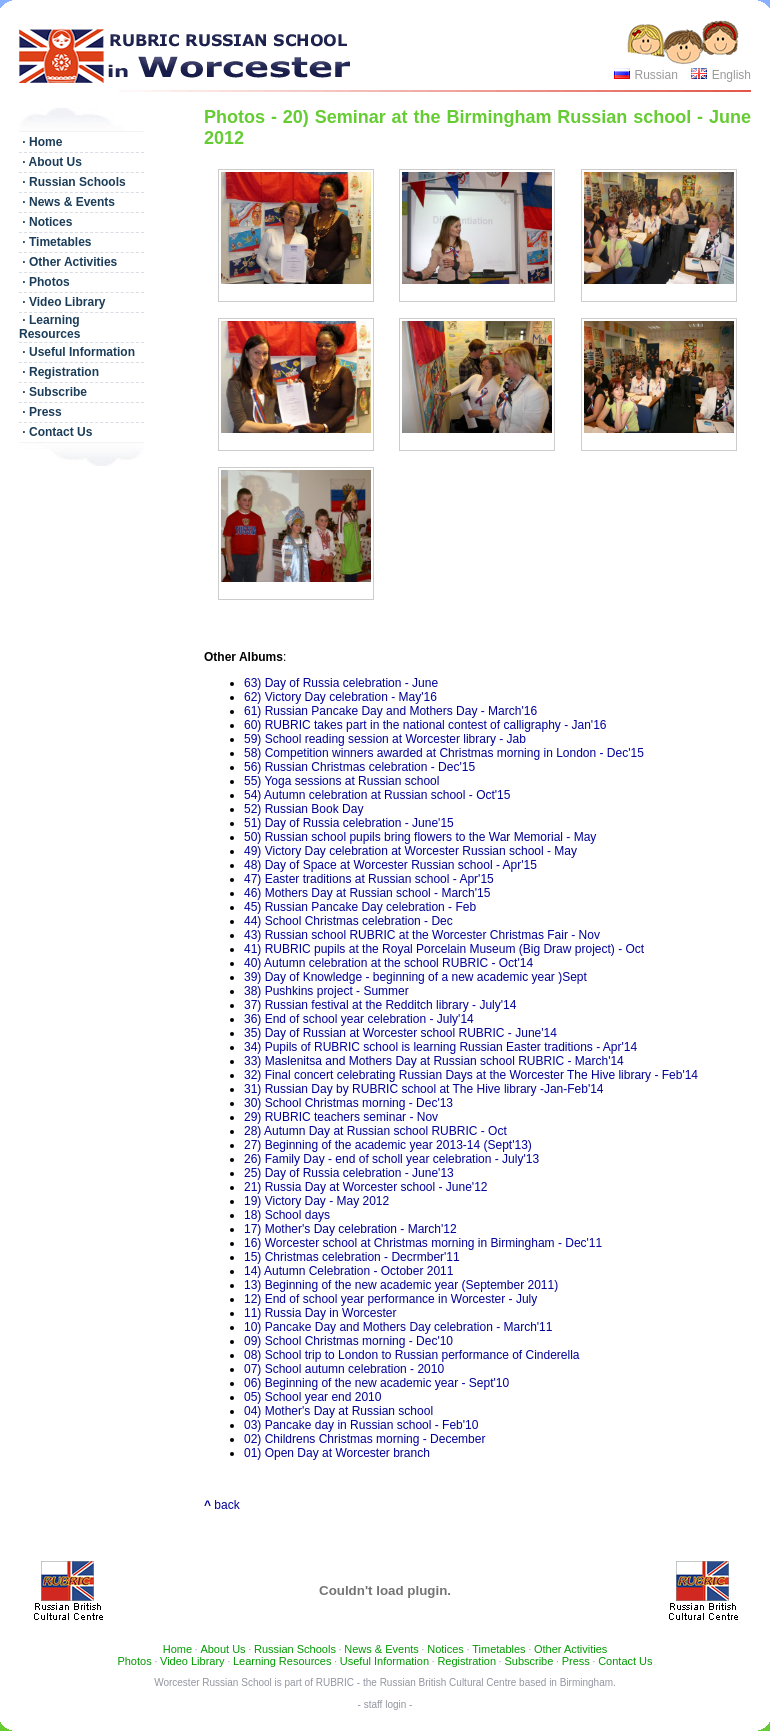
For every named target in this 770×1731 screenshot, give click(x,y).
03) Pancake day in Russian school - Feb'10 (361, 1425)
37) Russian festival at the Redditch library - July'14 (380, 1005)
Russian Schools (295, 1649)
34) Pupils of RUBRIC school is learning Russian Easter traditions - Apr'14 (440, 1047)
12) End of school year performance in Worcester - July (390, 1299)
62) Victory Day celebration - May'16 (340, 697)
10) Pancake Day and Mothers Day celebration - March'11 (398, 1327)
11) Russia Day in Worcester (320, 1313)
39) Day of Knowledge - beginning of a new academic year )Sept (415, 977)
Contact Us (625, 1661)
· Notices (45, 222)
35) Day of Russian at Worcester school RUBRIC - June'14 (400, 1033)
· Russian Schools (72, 182)
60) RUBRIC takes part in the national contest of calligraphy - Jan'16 (425, 725)
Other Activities (570, 1649)
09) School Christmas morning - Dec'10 (348, 1341)
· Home (40, 142)
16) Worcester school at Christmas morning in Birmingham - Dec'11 (423, 1243)
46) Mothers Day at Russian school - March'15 (367, 893)
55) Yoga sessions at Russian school (341, 781)
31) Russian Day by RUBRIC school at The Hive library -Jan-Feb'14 (424, 1089)
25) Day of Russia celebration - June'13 (349, 1173)
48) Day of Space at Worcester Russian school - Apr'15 (390, 865)
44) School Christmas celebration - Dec (348, 921)
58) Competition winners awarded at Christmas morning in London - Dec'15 (444, 753)
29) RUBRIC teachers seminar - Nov (341, 1117)
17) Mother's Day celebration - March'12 (350, 1229)
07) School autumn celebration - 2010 (344, 1369)
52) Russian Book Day (303, 809)
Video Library (192, 1661)
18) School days (287, 1215)
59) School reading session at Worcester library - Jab (385, 739)
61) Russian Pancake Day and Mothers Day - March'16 (390, 711)
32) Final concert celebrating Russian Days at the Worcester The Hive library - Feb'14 (471, 1075)
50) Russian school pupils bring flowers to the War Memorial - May (420, 837)
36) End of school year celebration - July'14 (359, 1019)
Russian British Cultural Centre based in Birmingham (496, 1682)
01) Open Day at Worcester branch (337, 1453)
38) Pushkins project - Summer (326, 991)
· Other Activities (68, 262)
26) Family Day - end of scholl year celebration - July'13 (391, 1159)
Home (177, 1649)
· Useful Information (77, 352)
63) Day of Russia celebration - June (341, 683)
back (222, 1505)
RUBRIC (335, 1682)
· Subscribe (53, 392)
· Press (40, 412)
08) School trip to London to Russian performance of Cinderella (412, 1355)
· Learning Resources (49, 327)
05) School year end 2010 (312, 1397)
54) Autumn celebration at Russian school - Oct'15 (377, 795)
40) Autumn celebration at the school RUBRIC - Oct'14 (388, 963)
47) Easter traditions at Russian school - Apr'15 (369, 879)
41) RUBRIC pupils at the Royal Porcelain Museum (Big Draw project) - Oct (444, 949)
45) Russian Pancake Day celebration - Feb (360, 907)
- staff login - (385, 1704)
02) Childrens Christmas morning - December (364, 1439)
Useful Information (384, 1661)
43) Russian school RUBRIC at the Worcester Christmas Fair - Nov (422, 935)
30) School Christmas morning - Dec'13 (348, 1103)
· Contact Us (55, 432)
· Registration (59, 372)
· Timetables (55, 242)
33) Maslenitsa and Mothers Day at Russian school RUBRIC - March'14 (434, 1061)
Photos (134, 1661)
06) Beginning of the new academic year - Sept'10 (376, 1383)
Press (576, 1661)
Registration (466, 1661)
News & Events (381, 1649)
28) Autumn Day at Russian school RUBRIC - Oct (375, 1131)
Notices (445, 1649)
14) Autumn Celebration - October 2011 (348, 1271)
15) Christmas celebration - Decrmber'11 (352, 1257)
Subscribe (528, 1661)
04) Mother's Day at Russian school (338, 1411)
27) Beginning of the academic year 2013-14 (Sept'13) (388, 1145)
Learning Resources (282, 1661)
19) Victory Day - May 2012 (316, 1201)
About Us (222, 1649)
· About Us (50, 162)
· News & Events (67, 202)
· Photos (44, 282)
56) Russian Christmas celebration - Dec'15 (359, 767)
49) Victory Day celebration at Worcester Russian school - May (410, 851)
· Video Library (62, 302)
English (731, 75)
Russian (655, 75)
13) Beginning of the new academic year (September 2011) (401, 1285)
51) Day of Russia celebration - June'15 (349, 823)
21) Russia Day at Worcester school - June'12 (366, 1187)
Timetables (498, 1649)
